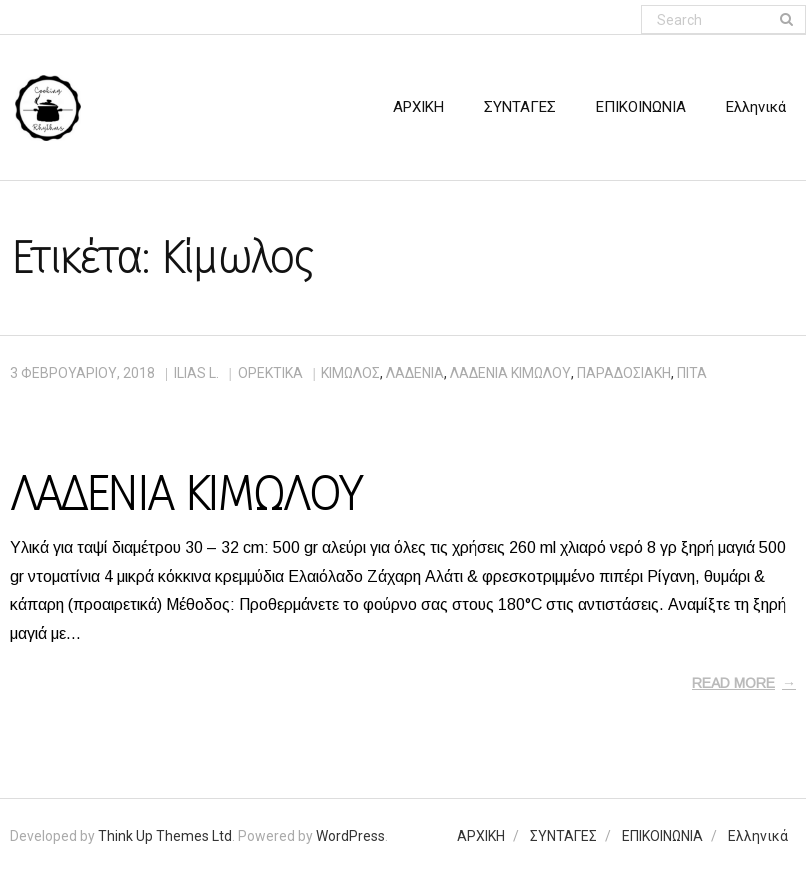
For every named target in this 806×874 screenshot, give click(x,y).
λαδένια (415, 373)
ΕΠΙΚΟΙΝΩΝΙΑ (662, 836)
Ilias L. (196, 373)
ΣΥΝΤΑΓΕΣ (563, 836)
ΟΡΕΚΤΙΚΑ (270, 373)
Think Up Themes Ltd (165, 836)
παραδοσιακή (624, 373)
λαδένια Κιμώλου (510, 373)
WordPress (350, 836)
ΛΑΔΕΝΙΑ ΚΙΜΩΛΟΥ (185, 494)
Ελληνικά (758, 836)
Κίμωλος (350, 373)
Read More (733, 683)
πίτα (692, 373)
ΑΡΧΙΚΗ (481, 836)
